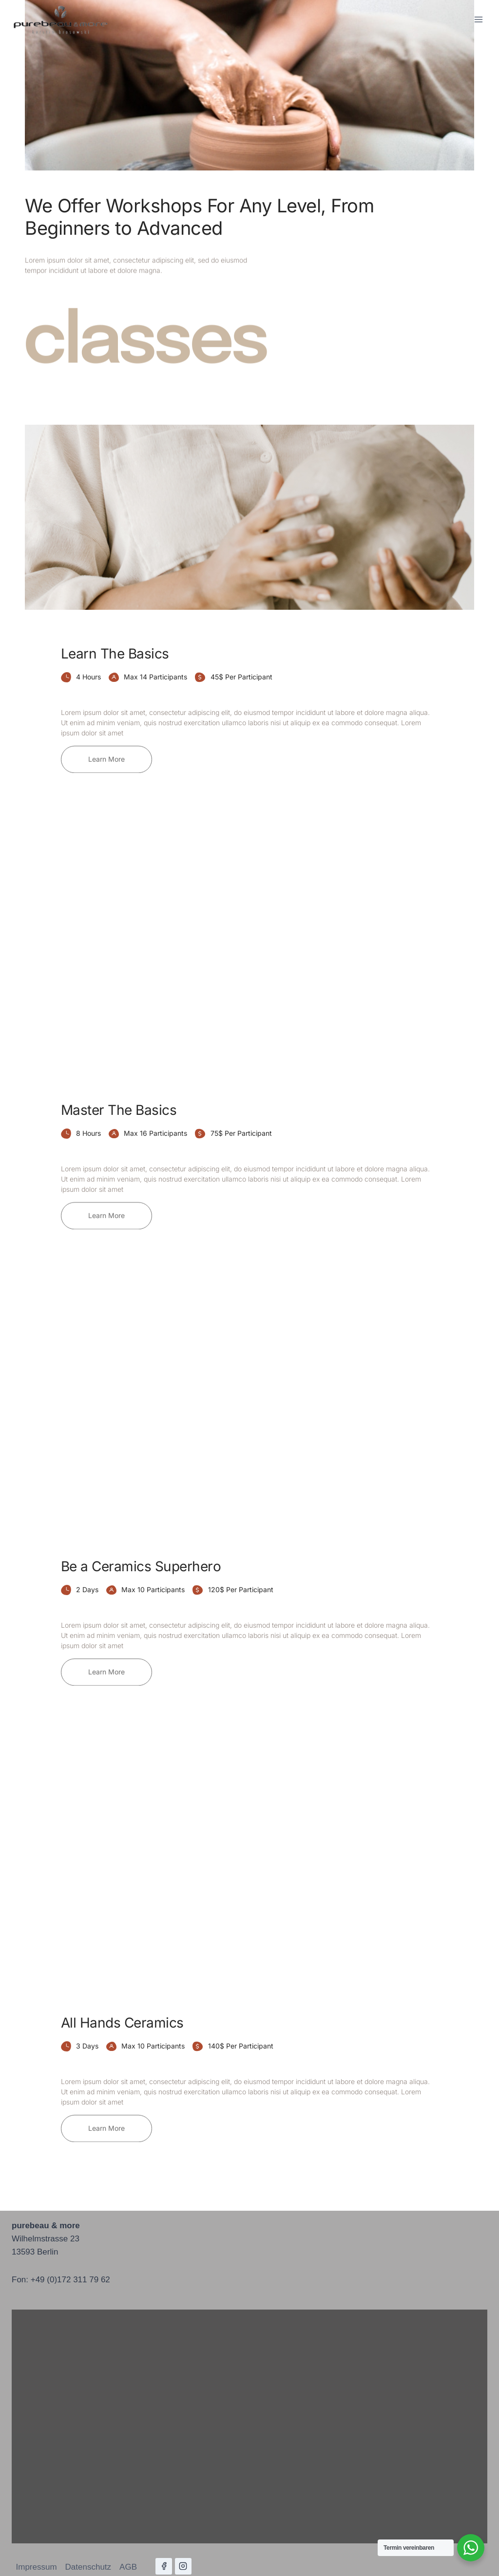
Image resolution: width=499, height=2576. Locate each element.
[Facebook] (163, 2566)
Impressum (36, 2567)
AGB (128, 2567)
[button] (106, 748)
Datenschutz (88, 2567)
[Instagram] (183, 2566)
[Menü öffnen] (478, 19)
